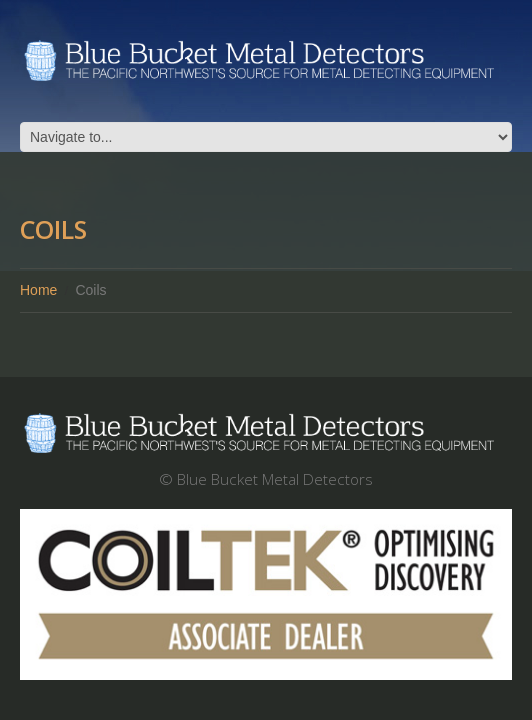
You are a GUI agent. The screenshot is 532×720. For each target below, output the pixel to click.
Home (38, 290)
